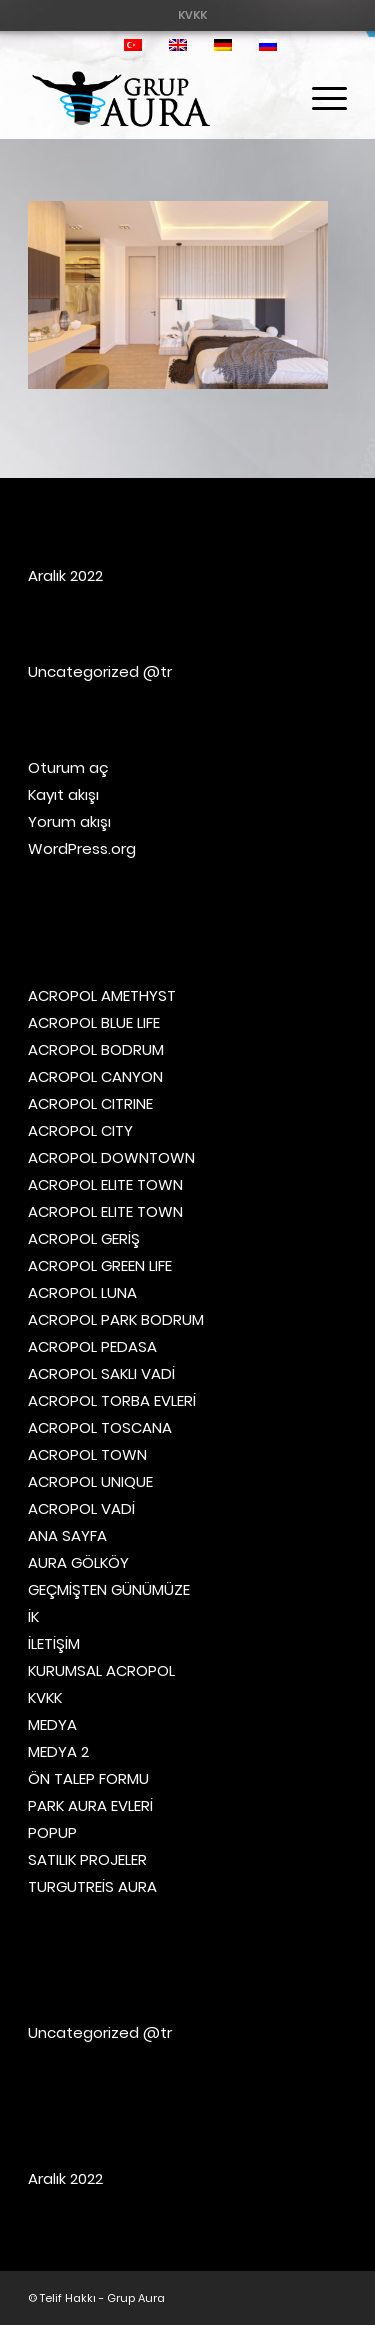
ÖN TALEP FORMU (88, 1778)
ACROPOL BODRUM (96, 1049)
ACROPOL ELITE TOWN (105, 1184)
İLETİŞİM (54, 1643)
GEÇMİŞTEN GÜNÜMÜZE (109, 1589)
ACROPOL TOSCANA (100, 1427)
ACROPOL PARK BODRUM (116, 1319)
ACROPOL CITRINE (90, 1103)
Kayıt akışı (63, 794)
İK (33, 1616)
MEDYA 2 (58, 1751)
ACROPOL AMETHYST (102, 995)
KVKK (192, 15)
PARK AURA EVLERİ (90, 1805)
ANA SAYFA (67, 1535)
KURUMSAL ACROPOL (101, 1670)
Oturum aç (68, 767)
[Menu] (319, 99)
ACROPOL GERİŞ (84, 1238)
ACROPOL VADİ (81, 1508)
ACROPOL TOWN (87, 1454)
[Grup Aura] (155, 99)
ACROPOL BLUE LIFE (94, 1022)
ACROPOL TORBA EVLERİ (112, 1400)
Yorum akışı (69, 821)
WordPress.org (82, 848)
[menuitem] (192, 15)
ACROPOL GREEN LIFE (100, 1265)
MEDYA (52, 1724)
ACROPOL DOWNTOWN (111, 1157)
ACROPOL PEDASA (92, 1346)
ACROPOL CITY (80, 1130)
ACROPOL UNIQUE (90, 1481)
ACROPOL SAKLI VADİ (101, 1373)
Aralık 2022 (65, 575)
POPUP (52, 1832)
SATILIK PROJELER (87, 1859)
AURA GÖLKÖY (78, 1562)
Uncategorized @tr (100, 671)
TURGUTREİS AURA (92, 1886)
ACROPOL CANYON (95, 1076)
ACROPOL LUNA (82, 1292)
